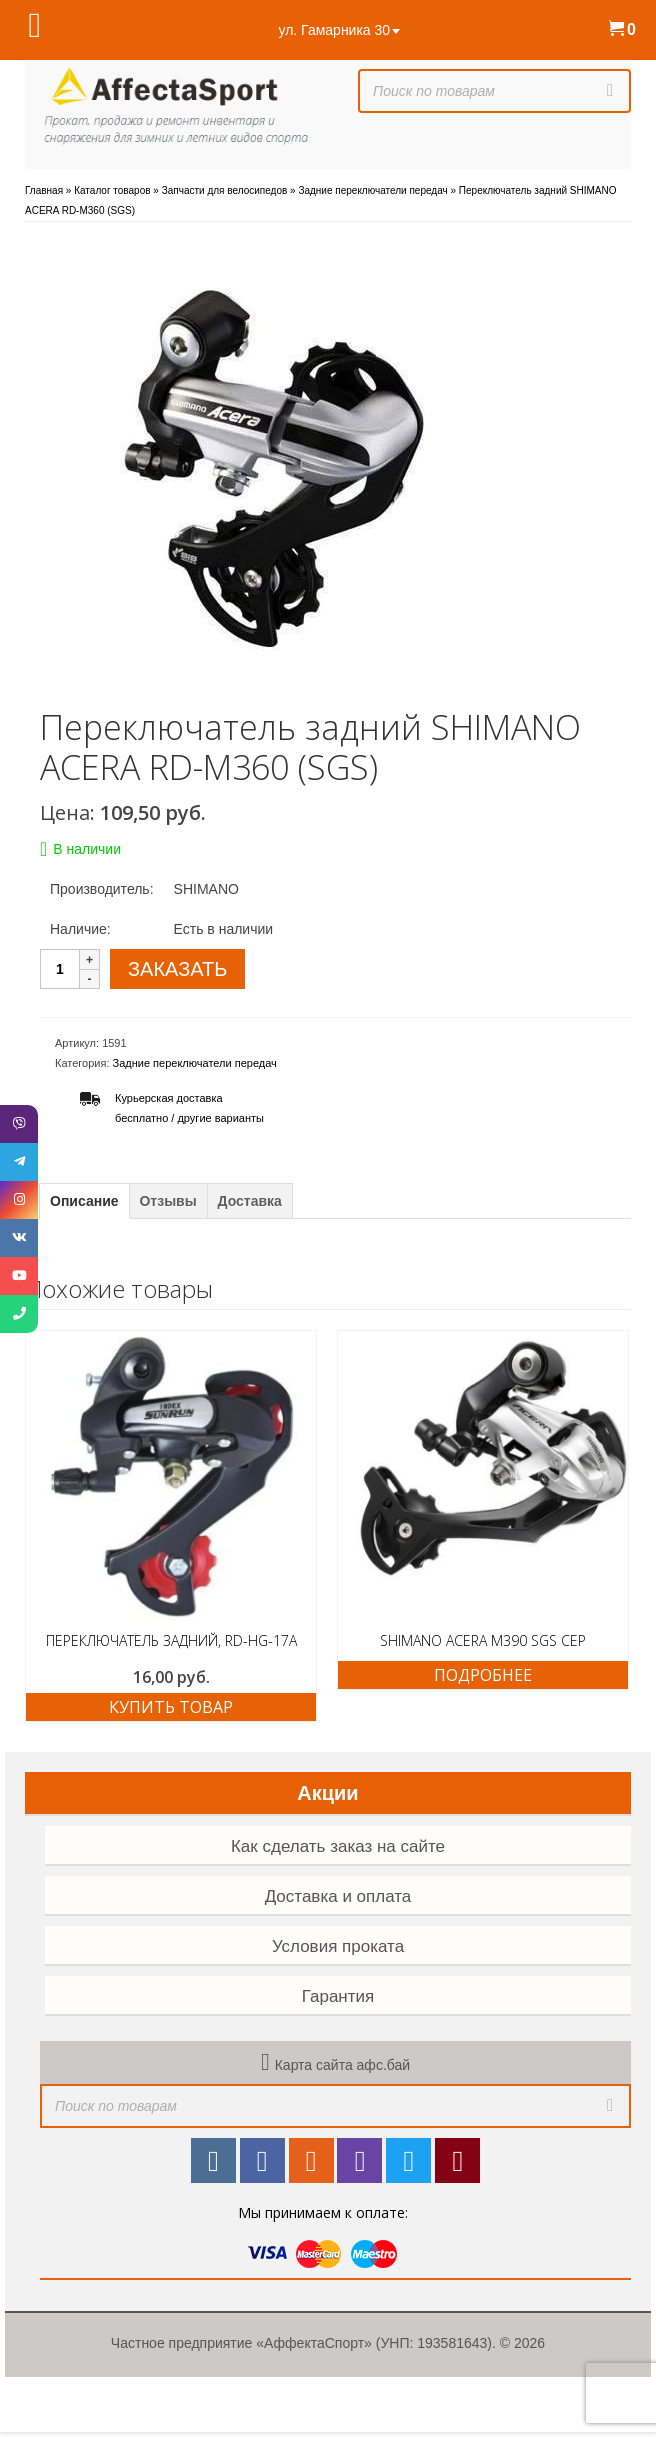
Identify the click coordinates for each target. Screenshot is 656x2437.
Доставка (250, 1201)
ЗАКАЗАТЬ (177, 969)
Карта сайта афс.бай (342, 2065)
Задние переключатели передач (195, 1063)
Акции (327, 1793)
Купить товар (171, 1707)
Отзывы (167, 1201)
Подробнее (483, 1675)
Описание (84, 1201)
